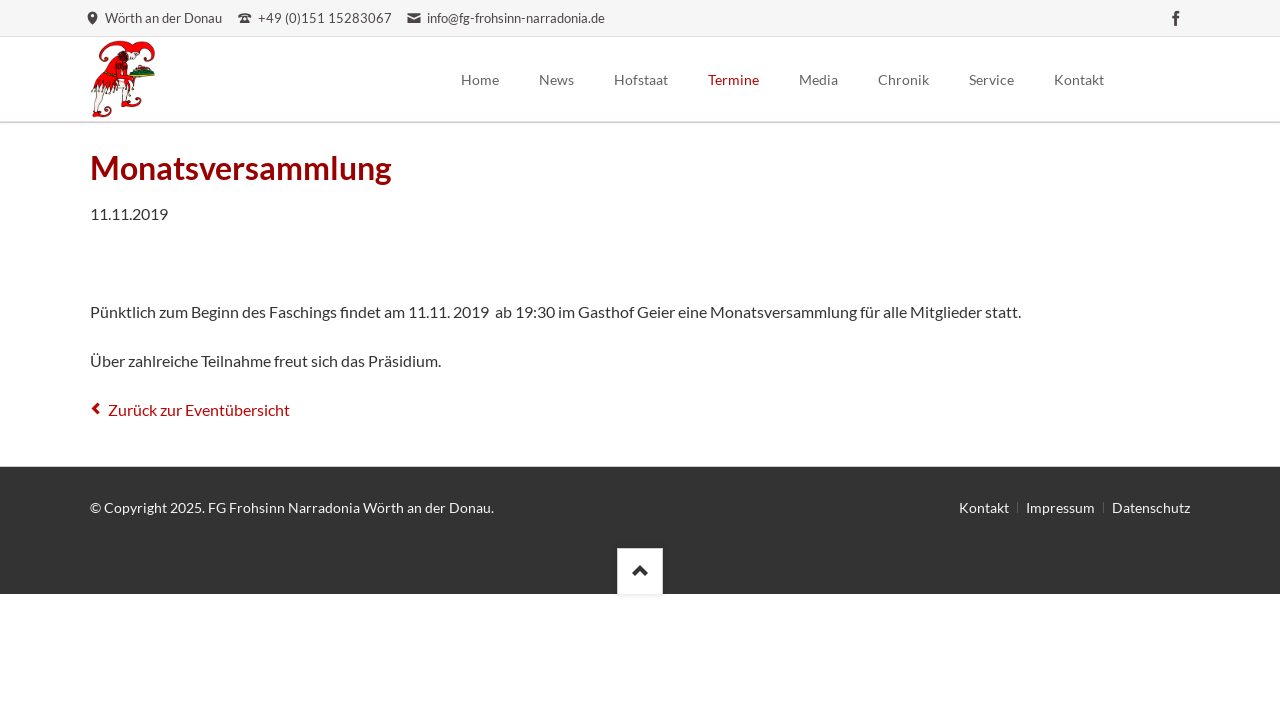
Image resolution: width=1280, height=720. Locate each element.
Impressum (1060, 507)
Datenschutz (1151, 507)
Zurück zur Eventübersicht (199, 409)
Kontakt (984, 507)
